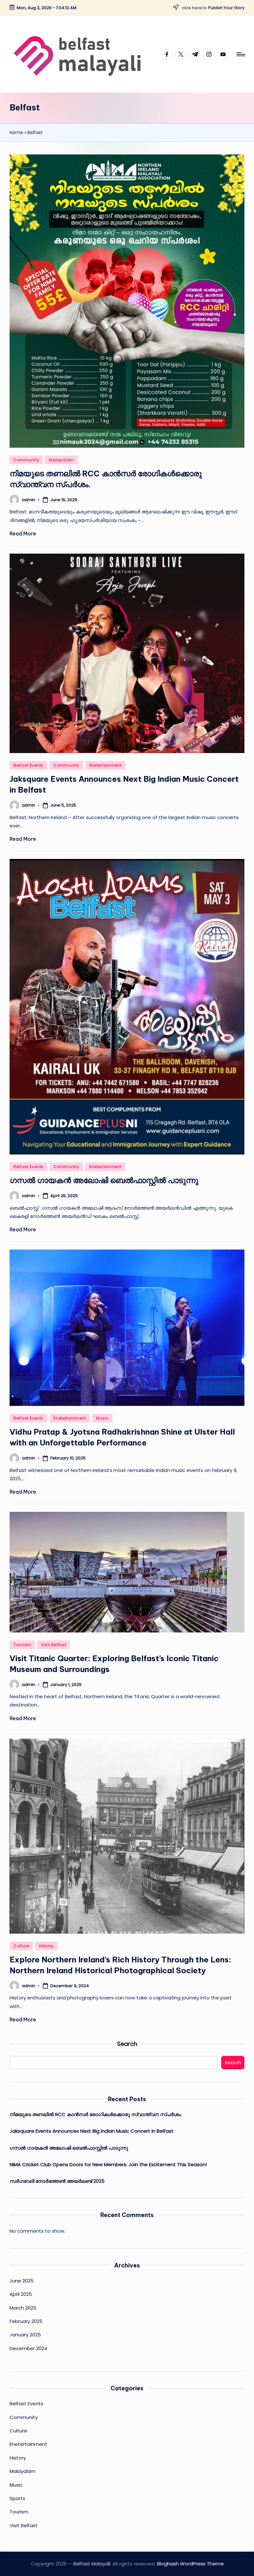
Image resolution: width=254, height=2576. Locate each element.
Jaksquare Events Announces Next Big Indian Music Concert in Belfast (91, 2131)
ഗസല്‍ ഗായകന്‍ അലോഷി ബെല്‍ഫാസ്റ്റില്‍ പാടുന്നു (104, 1180)
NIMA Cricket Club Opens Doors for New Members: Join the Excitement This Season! (108, 2164)
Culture (21, 1946)
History (46, 1946)
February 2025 (26, 2321)
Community (26, 460)
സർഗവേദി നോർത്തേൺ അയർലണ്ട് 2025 (57, 2181)
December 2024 (28, 2348)
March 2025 (23, 2307)
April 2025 (21, 2294)
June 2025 (22, 2280)
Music (102, 1418)
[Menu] (240, 54)
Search (127, 2044)
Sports (17, 2498)
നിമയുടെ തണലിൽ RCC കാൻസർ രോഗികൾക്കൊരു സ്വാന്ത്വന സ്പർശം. (95, 2114)
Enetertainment (105, 765)
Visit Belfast (53, 1644)
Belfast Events (28, 765)
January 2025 (25, 2334)
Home (16, 132)
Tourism (22, 1644)
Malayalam (61, 460)
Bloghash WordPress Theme (190, 2563)
